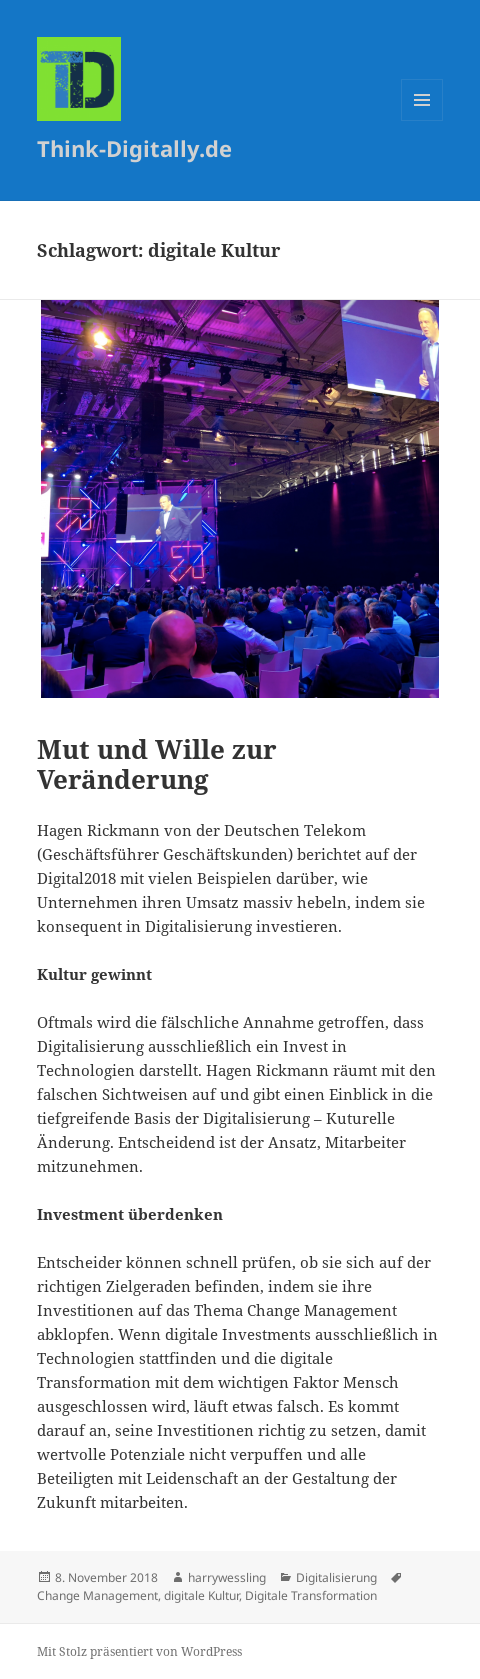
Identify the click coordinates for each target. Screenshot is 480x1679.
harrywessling (227, 1577)
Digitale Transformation (311, 1595)
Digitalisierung (336, 1577)
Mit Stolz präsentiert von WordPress (139, 1651)
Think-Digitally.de (134, 148)
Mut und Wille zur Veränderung (157, 764)
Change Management (97, 1595)
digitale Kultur (201, 1595)
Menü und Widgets (422, 120)
